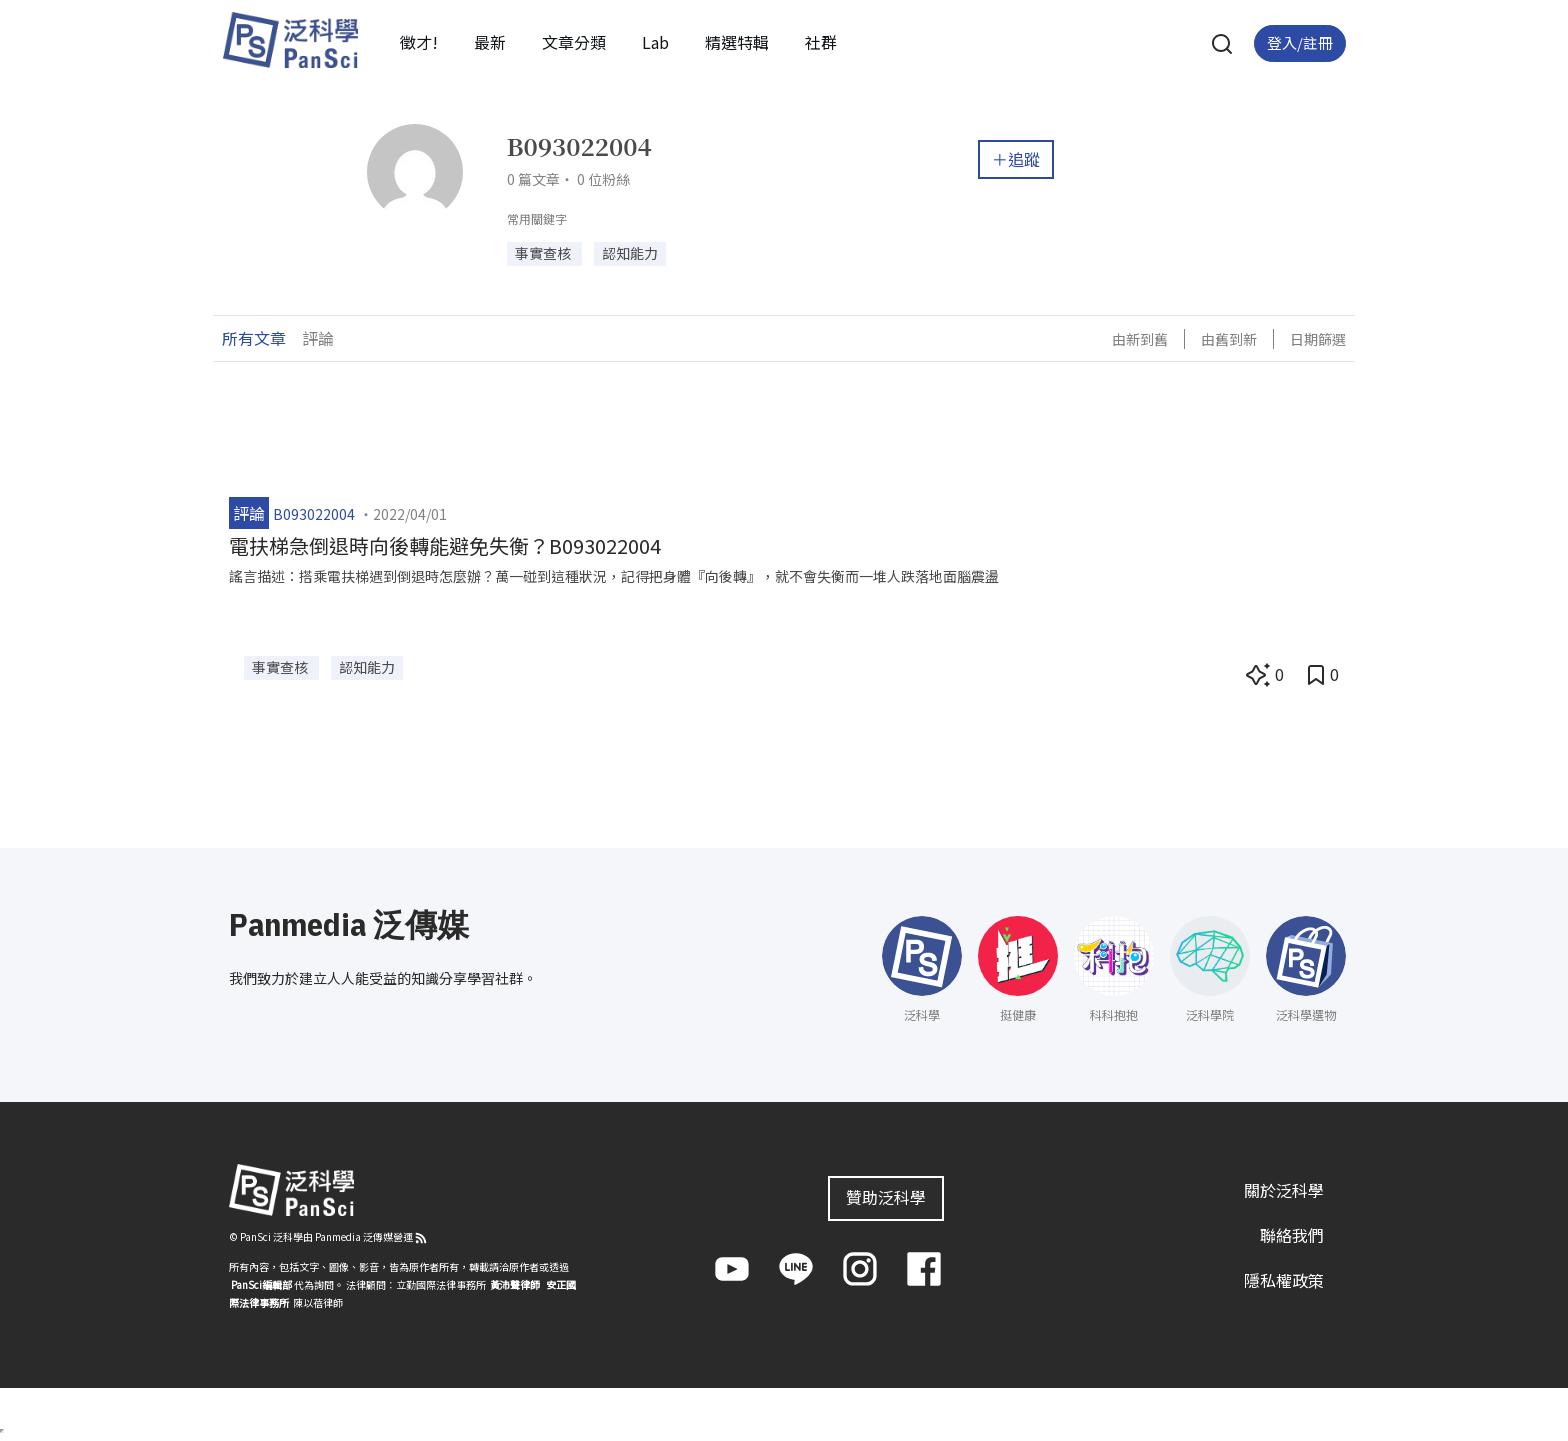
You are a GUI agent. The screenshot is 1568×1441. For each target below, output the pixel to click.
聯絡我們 (1292, 1235)
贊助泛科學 (886, 1197)
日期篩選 (1318, 339)
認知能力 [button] (630, 253)
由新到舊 (1140, 339)
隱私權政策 (1284, 1280)
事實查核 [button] (544, 253)
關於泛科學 (1284, 1190)
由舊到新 (1229, 339)
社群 (821, 42)
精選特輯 (737, 42)
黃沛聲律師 (515, 1284)
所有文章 (254, 338)
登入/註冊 (1300, 42)
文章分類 (574, 42)
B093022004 (314, 514)
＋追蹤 (1016, 159)
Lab (655, 42)
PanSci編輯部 (261, 1284)
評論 (318, 338)
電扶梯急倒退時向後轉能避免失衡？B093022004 (445, 545)
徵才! (419, 42)
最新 (490, 42)
